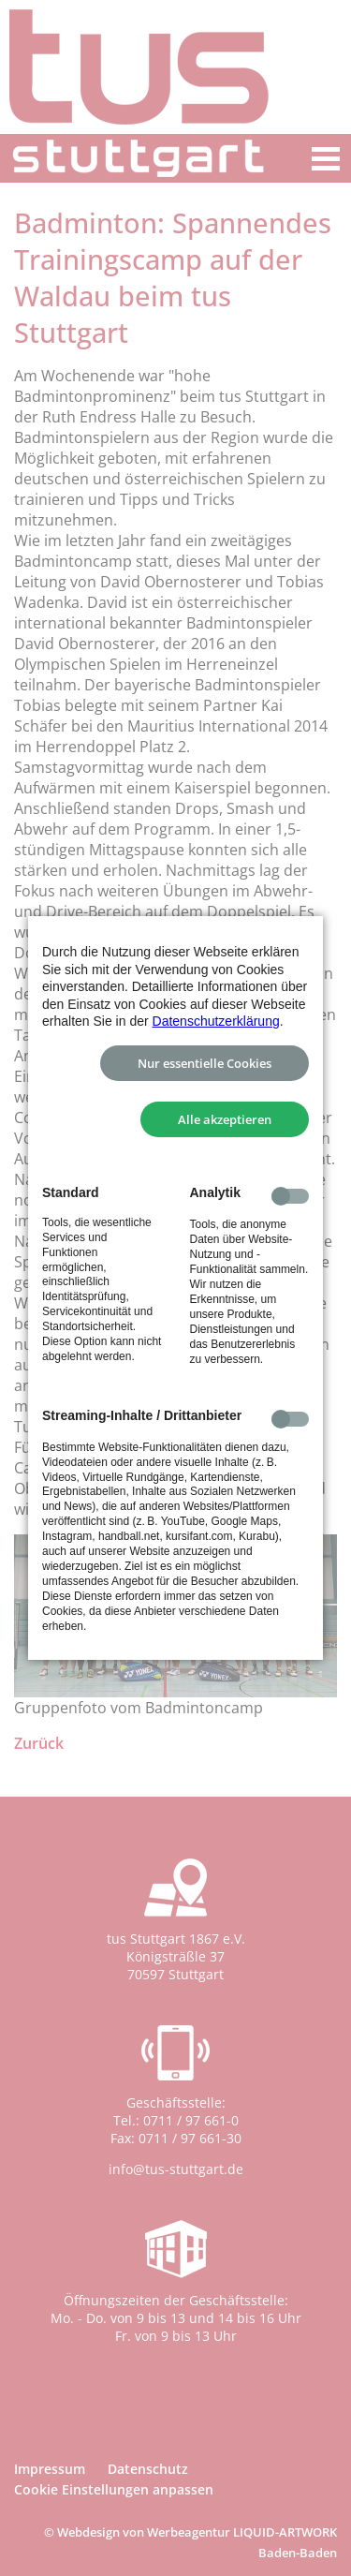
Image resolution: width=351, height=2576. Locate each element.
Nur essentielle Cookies (204, 1063)
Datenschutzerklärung (216, 1021)
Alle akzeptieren (224, 1119)
